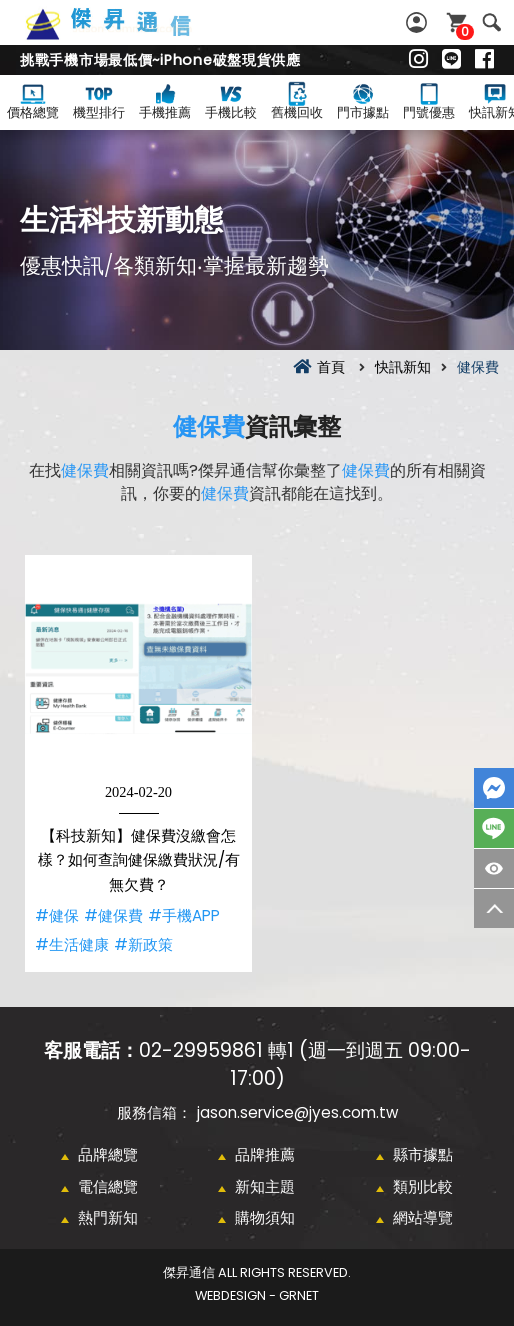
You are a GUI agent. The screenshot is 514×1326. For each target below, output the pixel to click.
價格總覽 (33, 100)
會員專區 (419, 22)
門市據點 (363, 100)
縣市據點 (423, 1154)
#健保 (57, 915)
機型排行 (99, 100)
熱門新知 (108, 1217)
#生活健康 (72, 944)
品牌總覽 (108, 1154)
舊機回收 (297, 100)
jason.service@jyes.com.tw (297, 1112)
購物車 (462, 31)
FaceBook (494, 788)
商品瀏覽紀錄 (494, 868)
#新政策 (143, 944)
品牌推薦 (265, 1154)
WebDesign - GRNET (257, 1295)
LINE (494, 828)
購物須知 (265, 1217)
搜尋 (491, 22)
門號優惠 (429, 100)
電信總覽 (108, 1186)
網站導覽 (423, 1217)
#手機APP (184, 915)
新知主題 (265, 1186)
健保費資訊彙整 (130, 35)
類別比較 (423, 1186)
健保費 (209, 426)
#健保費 (113, 915)
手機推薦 (165, 100)
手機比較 (231, 100)
